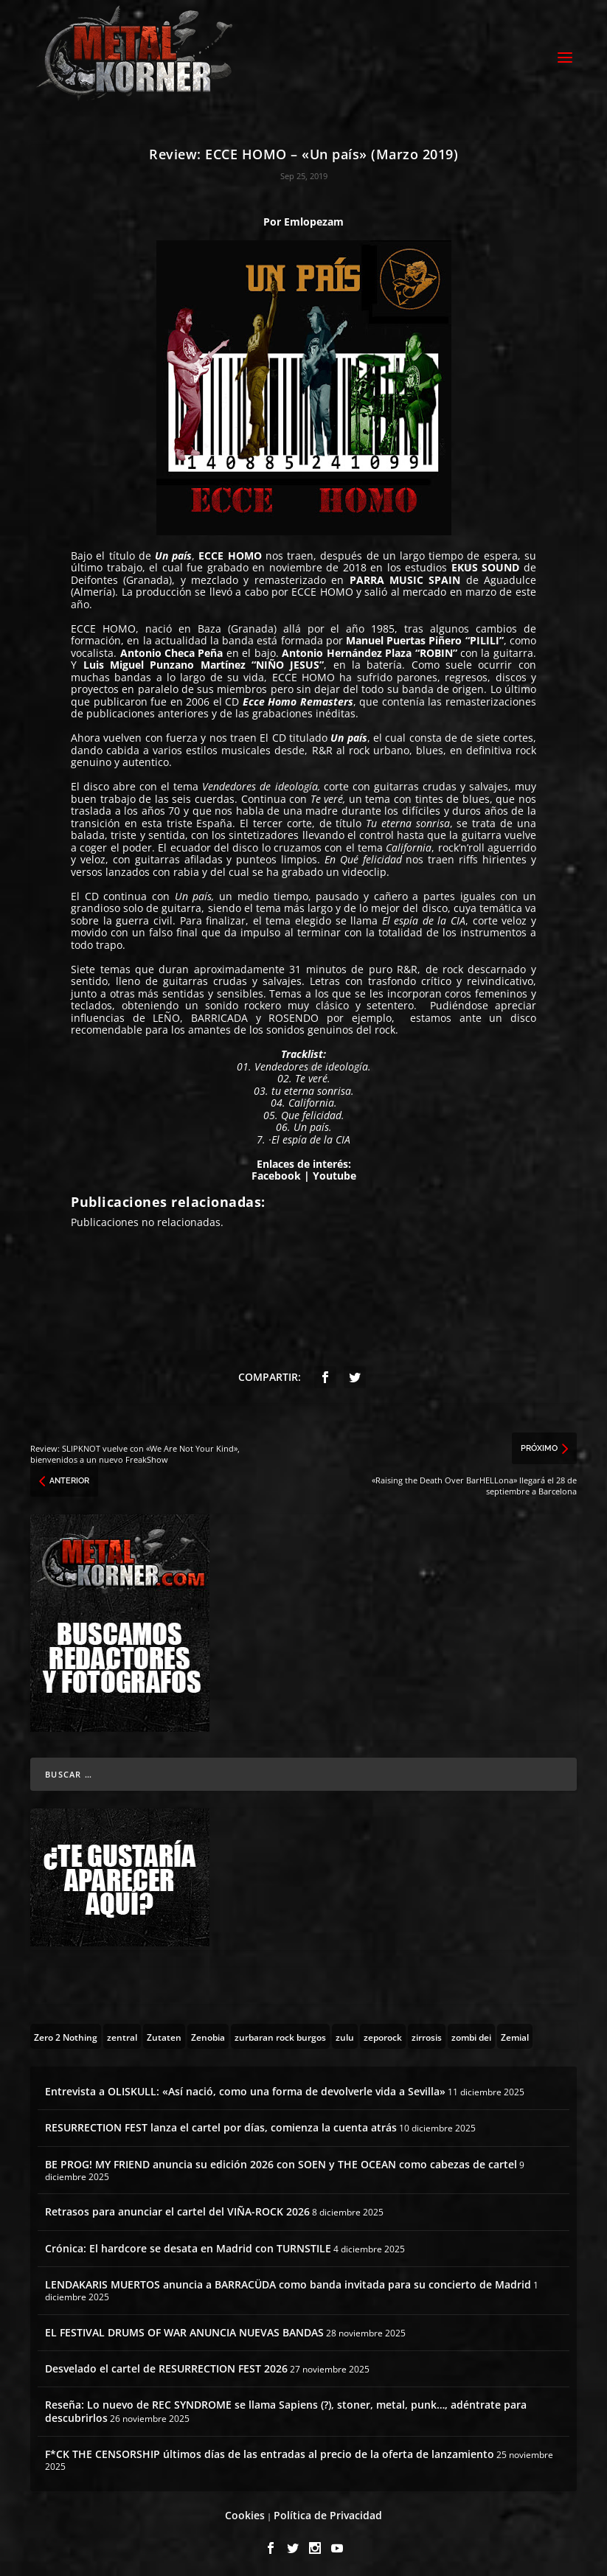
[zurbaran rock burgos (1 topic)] (280, 2032)
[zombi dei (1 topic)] (471, 2032)
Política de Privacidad (328, 2511)
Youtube (334, 1172)
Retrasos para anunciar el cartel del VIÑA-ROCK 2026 (177, 2208)
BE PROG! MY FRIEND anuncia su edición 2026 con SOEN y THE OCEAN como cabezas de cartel (281, 2160)
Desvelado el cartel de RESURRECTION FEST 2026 (166, 2364)
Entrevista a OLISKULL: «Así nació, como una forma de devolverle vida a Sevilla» (245, 2088)
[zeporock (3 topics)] (383, 2032)
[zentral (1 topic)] (122, 2032)
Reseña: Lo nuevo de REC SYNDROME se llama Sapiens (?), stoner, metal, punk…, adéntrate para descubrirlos (286, 2406)
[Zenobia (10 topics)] (208, 2032)
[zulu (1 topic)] (345, 2032)
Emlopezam (314, 217)
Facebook (278, 1172)
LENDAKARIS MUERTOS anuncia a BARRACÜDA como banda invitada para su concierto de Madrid (288, 2280)
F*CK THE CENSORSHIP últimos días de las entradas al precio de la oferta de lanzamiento (269, 2450)
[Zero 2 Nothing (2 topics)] (65, 2032)
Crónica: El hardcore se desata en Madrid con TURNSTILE (188, 2244)
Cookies (245, 2511)
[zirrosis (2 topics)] (426, 2032)
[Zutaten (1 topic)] (164, 2032)
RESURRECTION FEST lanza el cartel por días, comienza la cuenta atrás (221, 2124)
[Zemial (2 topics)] (515, 2032)
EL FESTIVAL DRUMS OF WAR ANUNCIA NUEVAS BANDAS (184, 2328)
